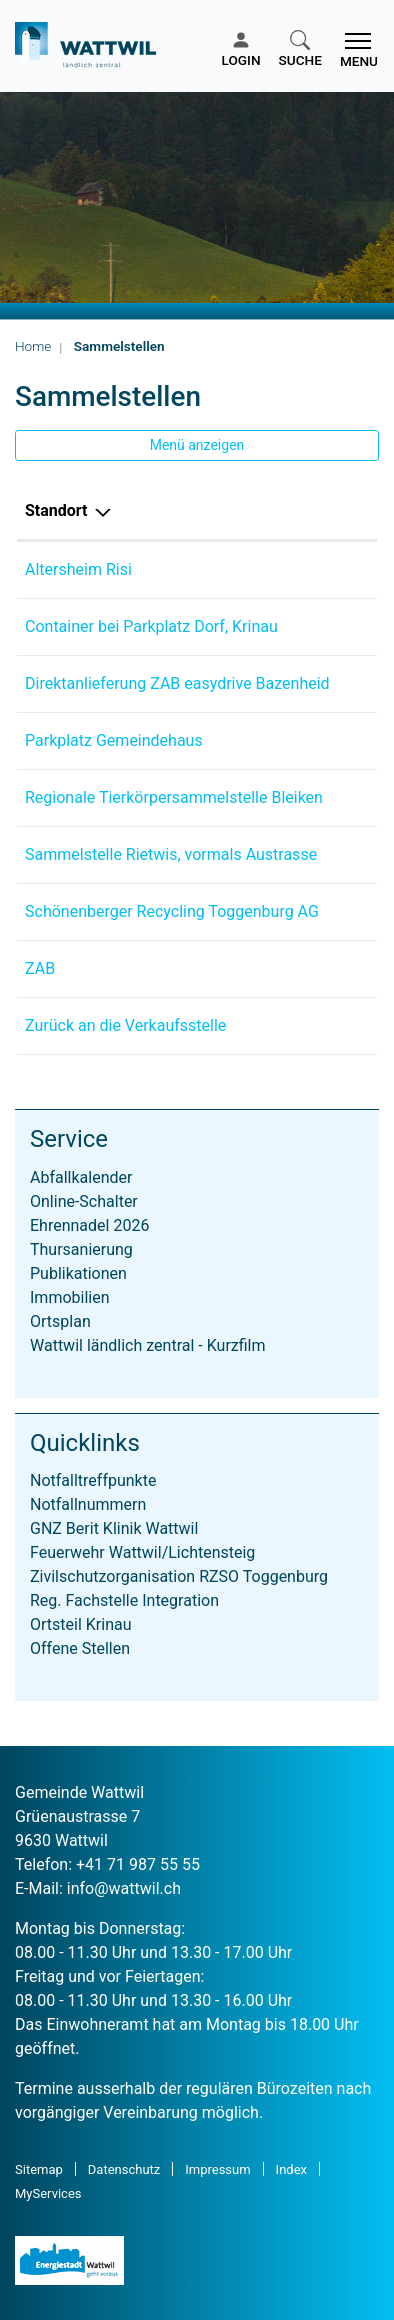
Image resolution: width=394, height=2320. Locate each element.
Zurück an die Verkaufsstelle (125, 1025)
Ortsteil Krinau (81, 1624)
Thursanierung (81, 1249)
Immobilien (70, 1297)
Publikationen (78, 1273)
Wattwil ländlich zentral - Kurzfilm (148, 1345)
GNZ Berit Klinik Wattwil (114, 1528)
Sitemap (39, 2169)
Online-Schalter (84, 1201)
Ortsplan (60, 1321)
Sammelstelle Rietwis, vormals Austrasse (171, 854)
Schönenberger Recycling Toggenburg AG (172, 911)
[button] (300, 50)
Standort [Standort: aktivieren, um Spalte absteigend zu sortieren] (56, 510)
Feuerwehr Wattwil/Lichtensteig (142, 1552)
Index (291, 2169)
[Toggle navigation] (355, 50)
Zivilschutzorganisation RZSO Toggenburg (179, 1576)
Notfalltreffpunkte (93, 1480)
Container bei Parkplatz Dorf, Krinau (151, 626)
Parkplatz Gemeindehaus (114, 740)
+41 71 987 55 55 (138, 1864)
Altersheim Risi (78, 569)
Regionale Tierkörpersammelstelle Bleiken (174, 797)
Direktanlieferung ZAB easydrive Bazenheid (177, 683)
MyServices (48, 2193)
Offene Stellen (80, 1648)
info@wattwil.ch (124, 1888)
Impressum (217, 2169)
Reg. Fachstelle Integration (124, 1600)
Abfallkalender (81, 1177)
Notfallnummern (88, 1504)
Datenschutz (124, 2169)
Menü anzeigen (197, 445)
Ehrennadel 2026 (89, 1225)
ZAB (40, 968)
